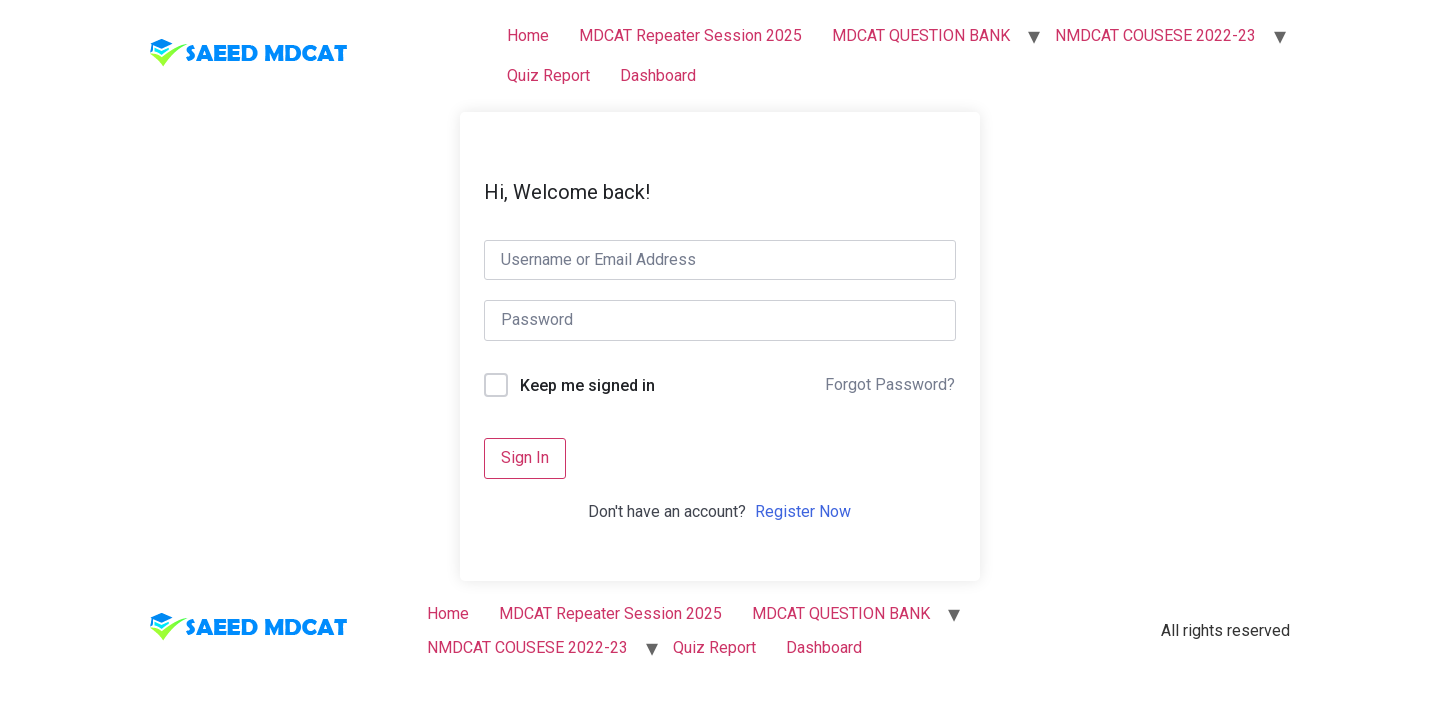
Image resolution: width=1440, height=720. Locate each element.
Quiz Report (548, 75)
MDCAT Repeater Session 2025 (690, 35)
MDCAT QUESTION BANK (921, 35)
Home (528, 35)
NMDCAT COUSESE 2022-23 (1155, 35)
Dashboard (658, 75)
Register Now (803, 511)
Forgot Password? (890, 384)
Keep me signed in (587, 385)
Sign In (525, 457)
